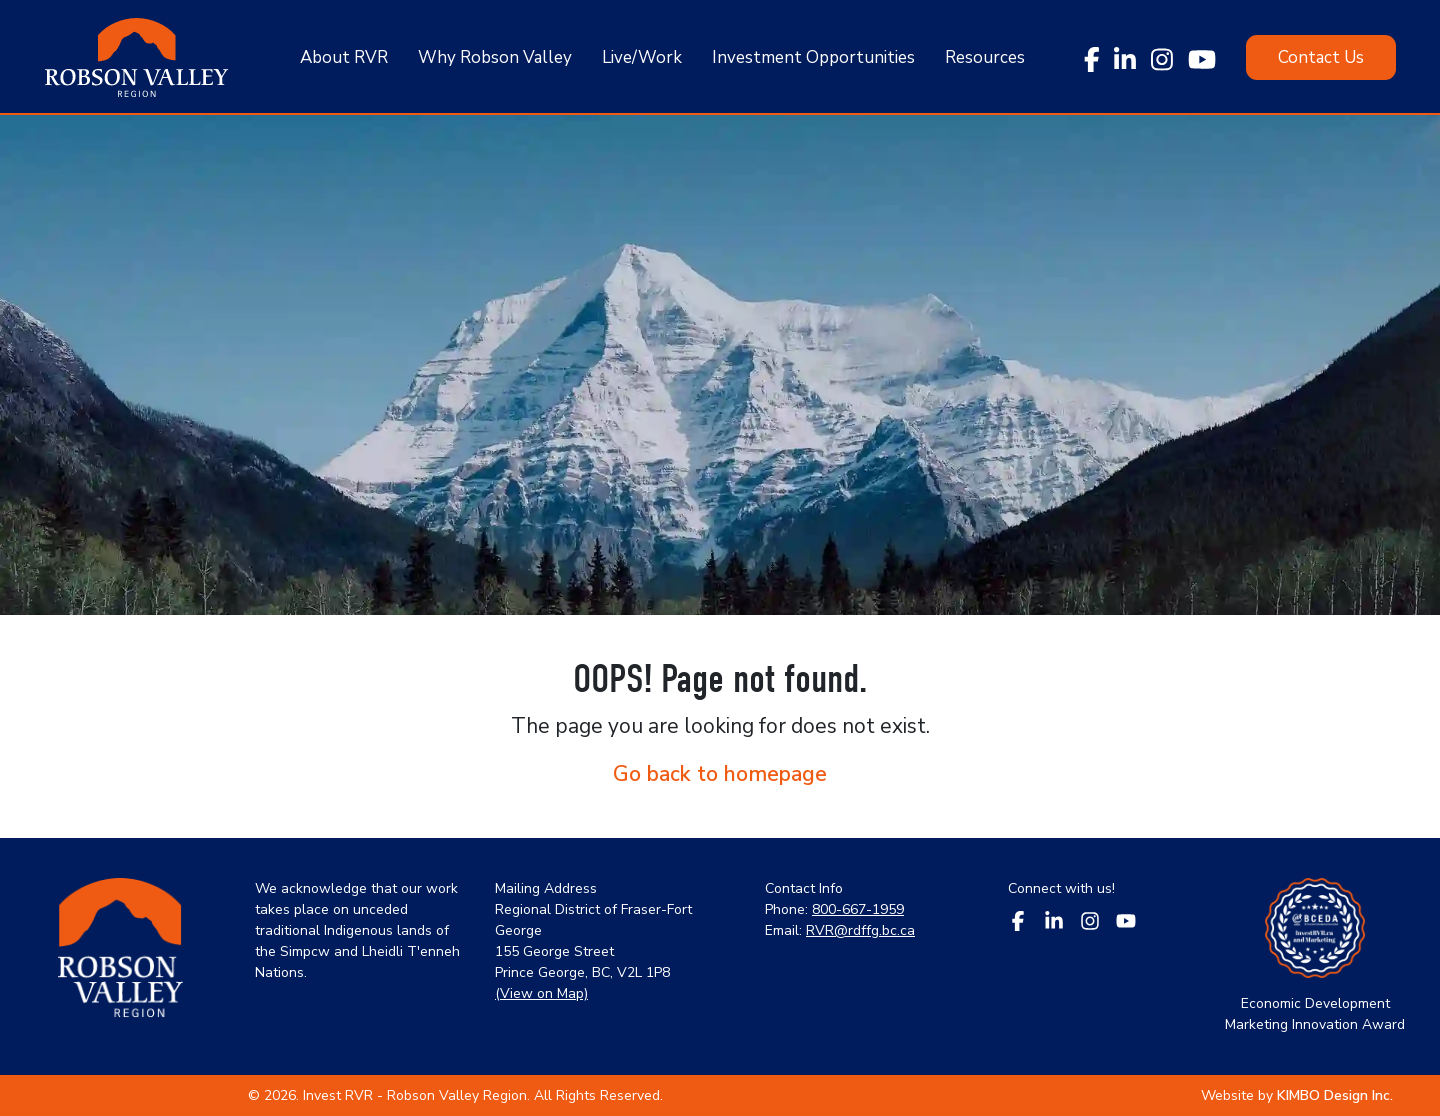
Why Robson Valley (495, 57)
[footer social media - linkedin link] (1054, 918)
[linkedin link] (1125, 57)
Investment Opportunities (813, 57)
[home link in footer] (120, 956)
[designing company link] (1333, 1095)
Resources (985, 57)
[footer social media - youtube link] (1126, 918)
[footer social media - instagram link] (1090, 918)
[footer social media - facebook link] (1018, 918)
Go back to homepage (720, 774)
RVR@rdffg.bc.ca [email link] (860, 930)
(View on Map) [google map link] (541, 993)
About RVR (344, 57)
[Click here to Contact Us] (1321, 57)
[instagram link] (1162, 57)
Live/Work (642, 57)
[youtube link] (1202, 57)
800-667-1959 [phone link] (858, 909)
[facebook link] (1092, 57)
